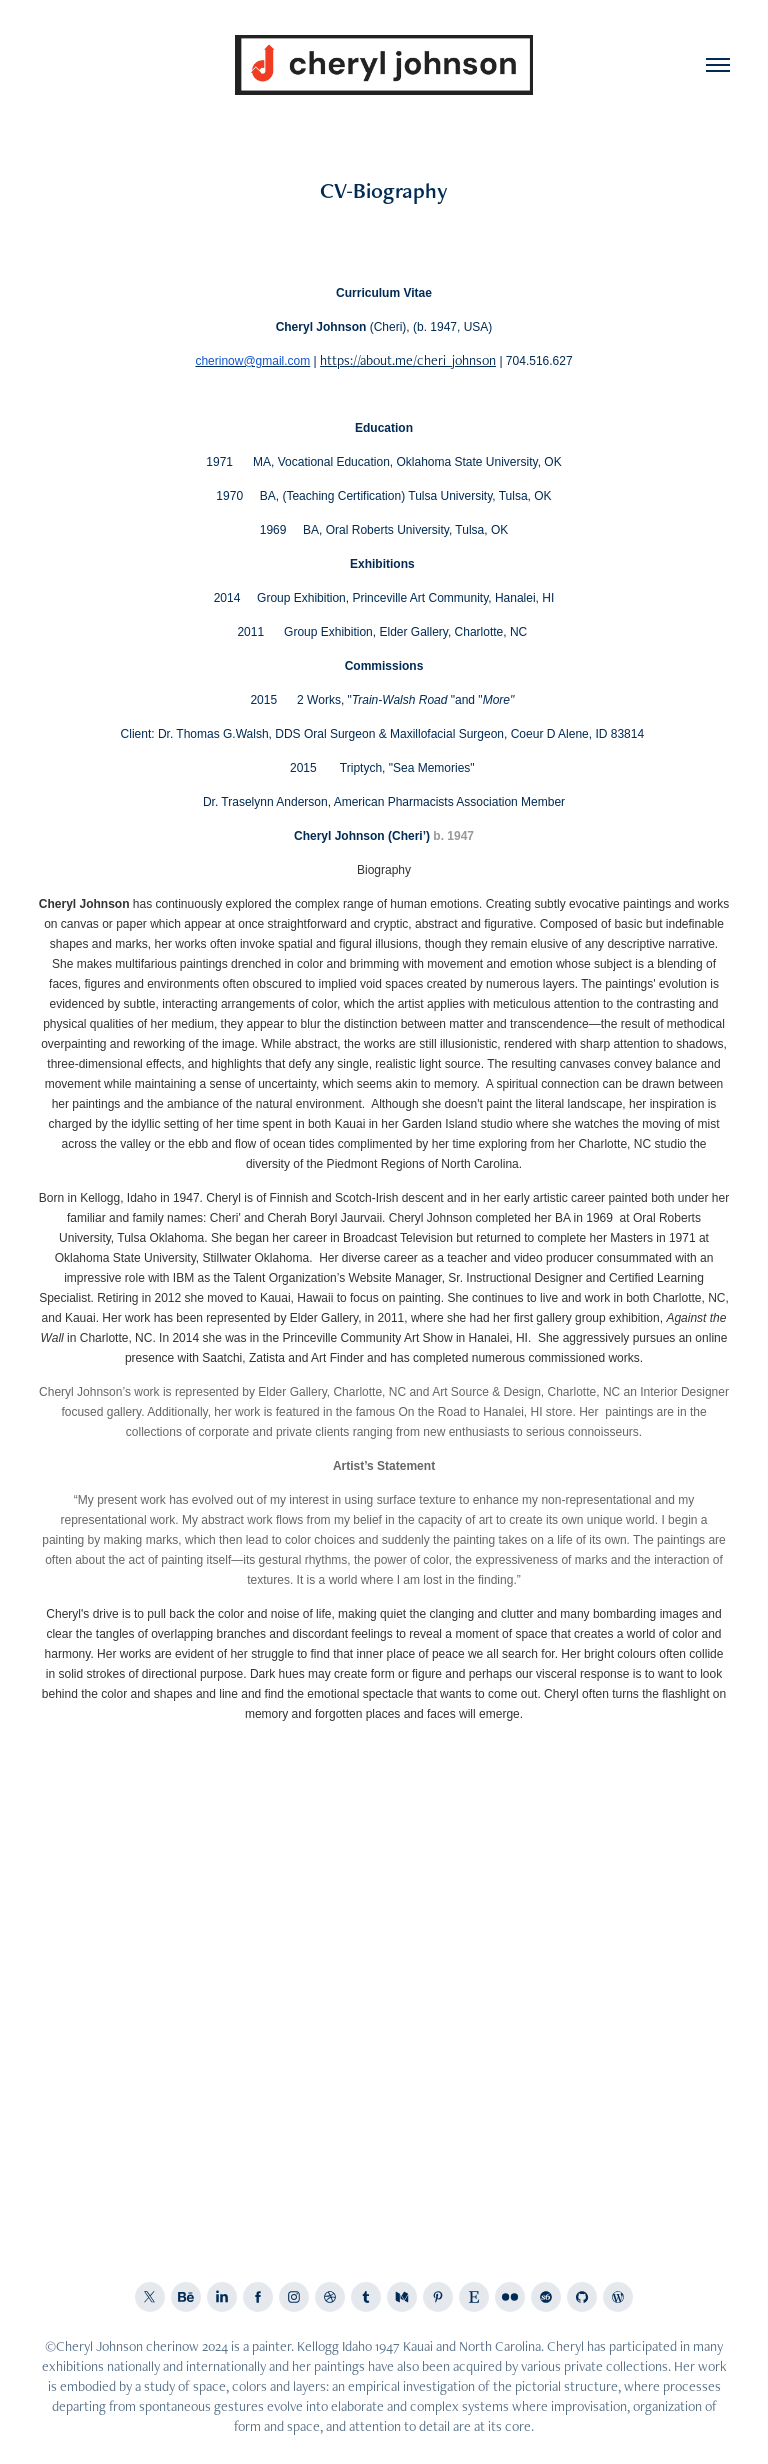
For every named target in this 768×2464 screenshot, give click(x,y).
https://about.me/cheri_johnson (408, 360)
